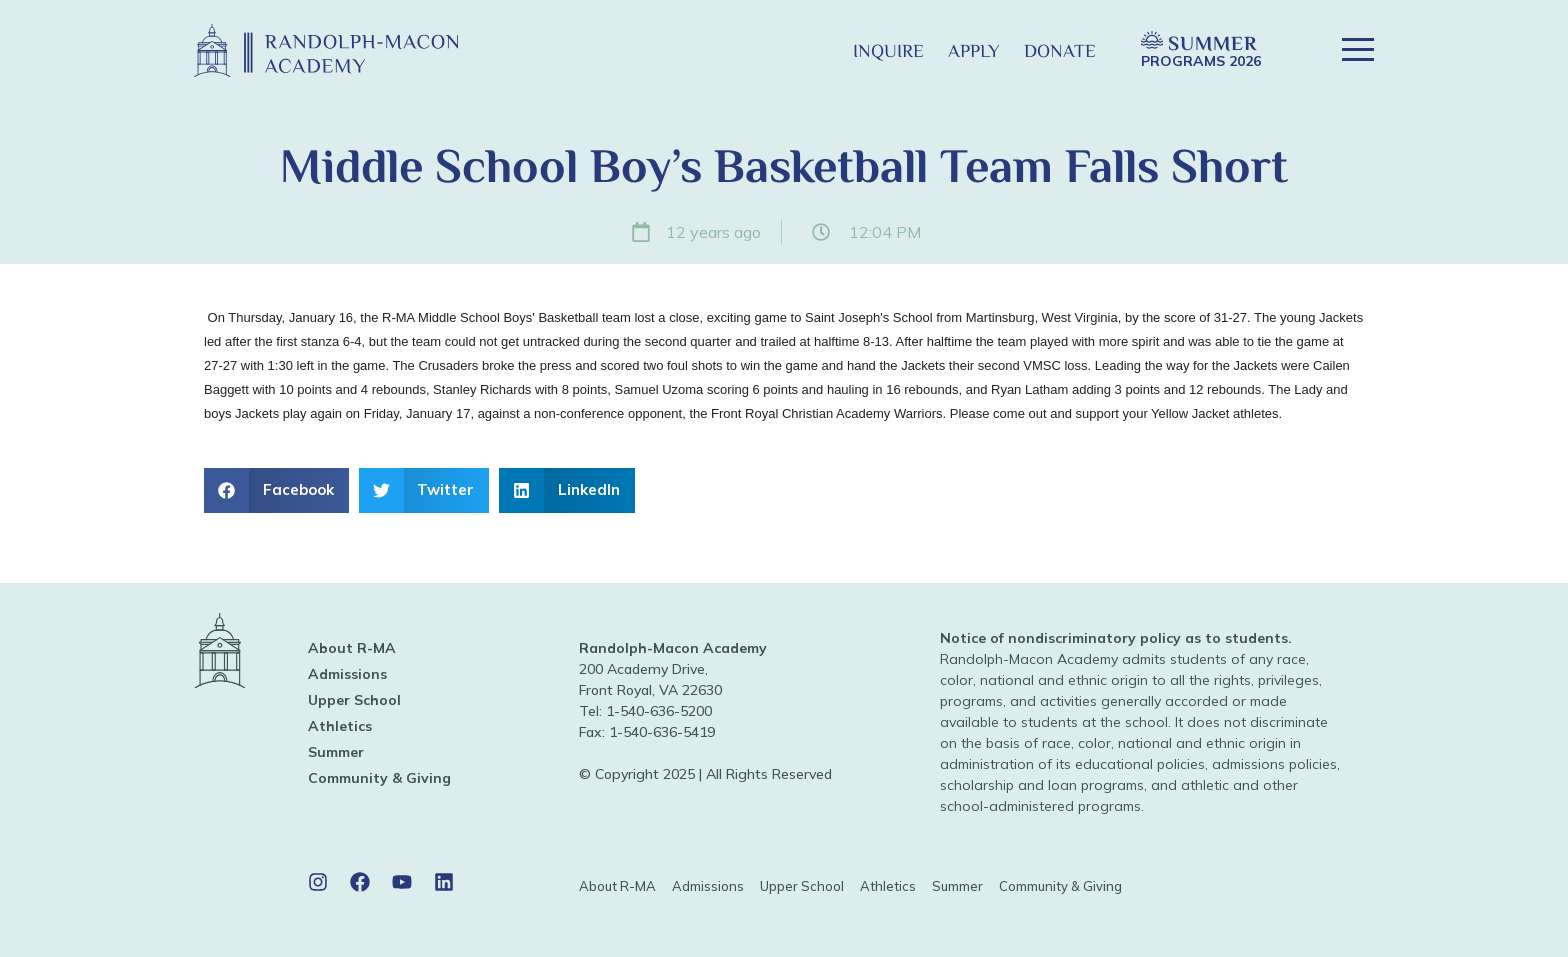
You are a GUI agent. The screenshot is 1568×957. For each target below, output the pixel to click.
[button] (808, 50)
